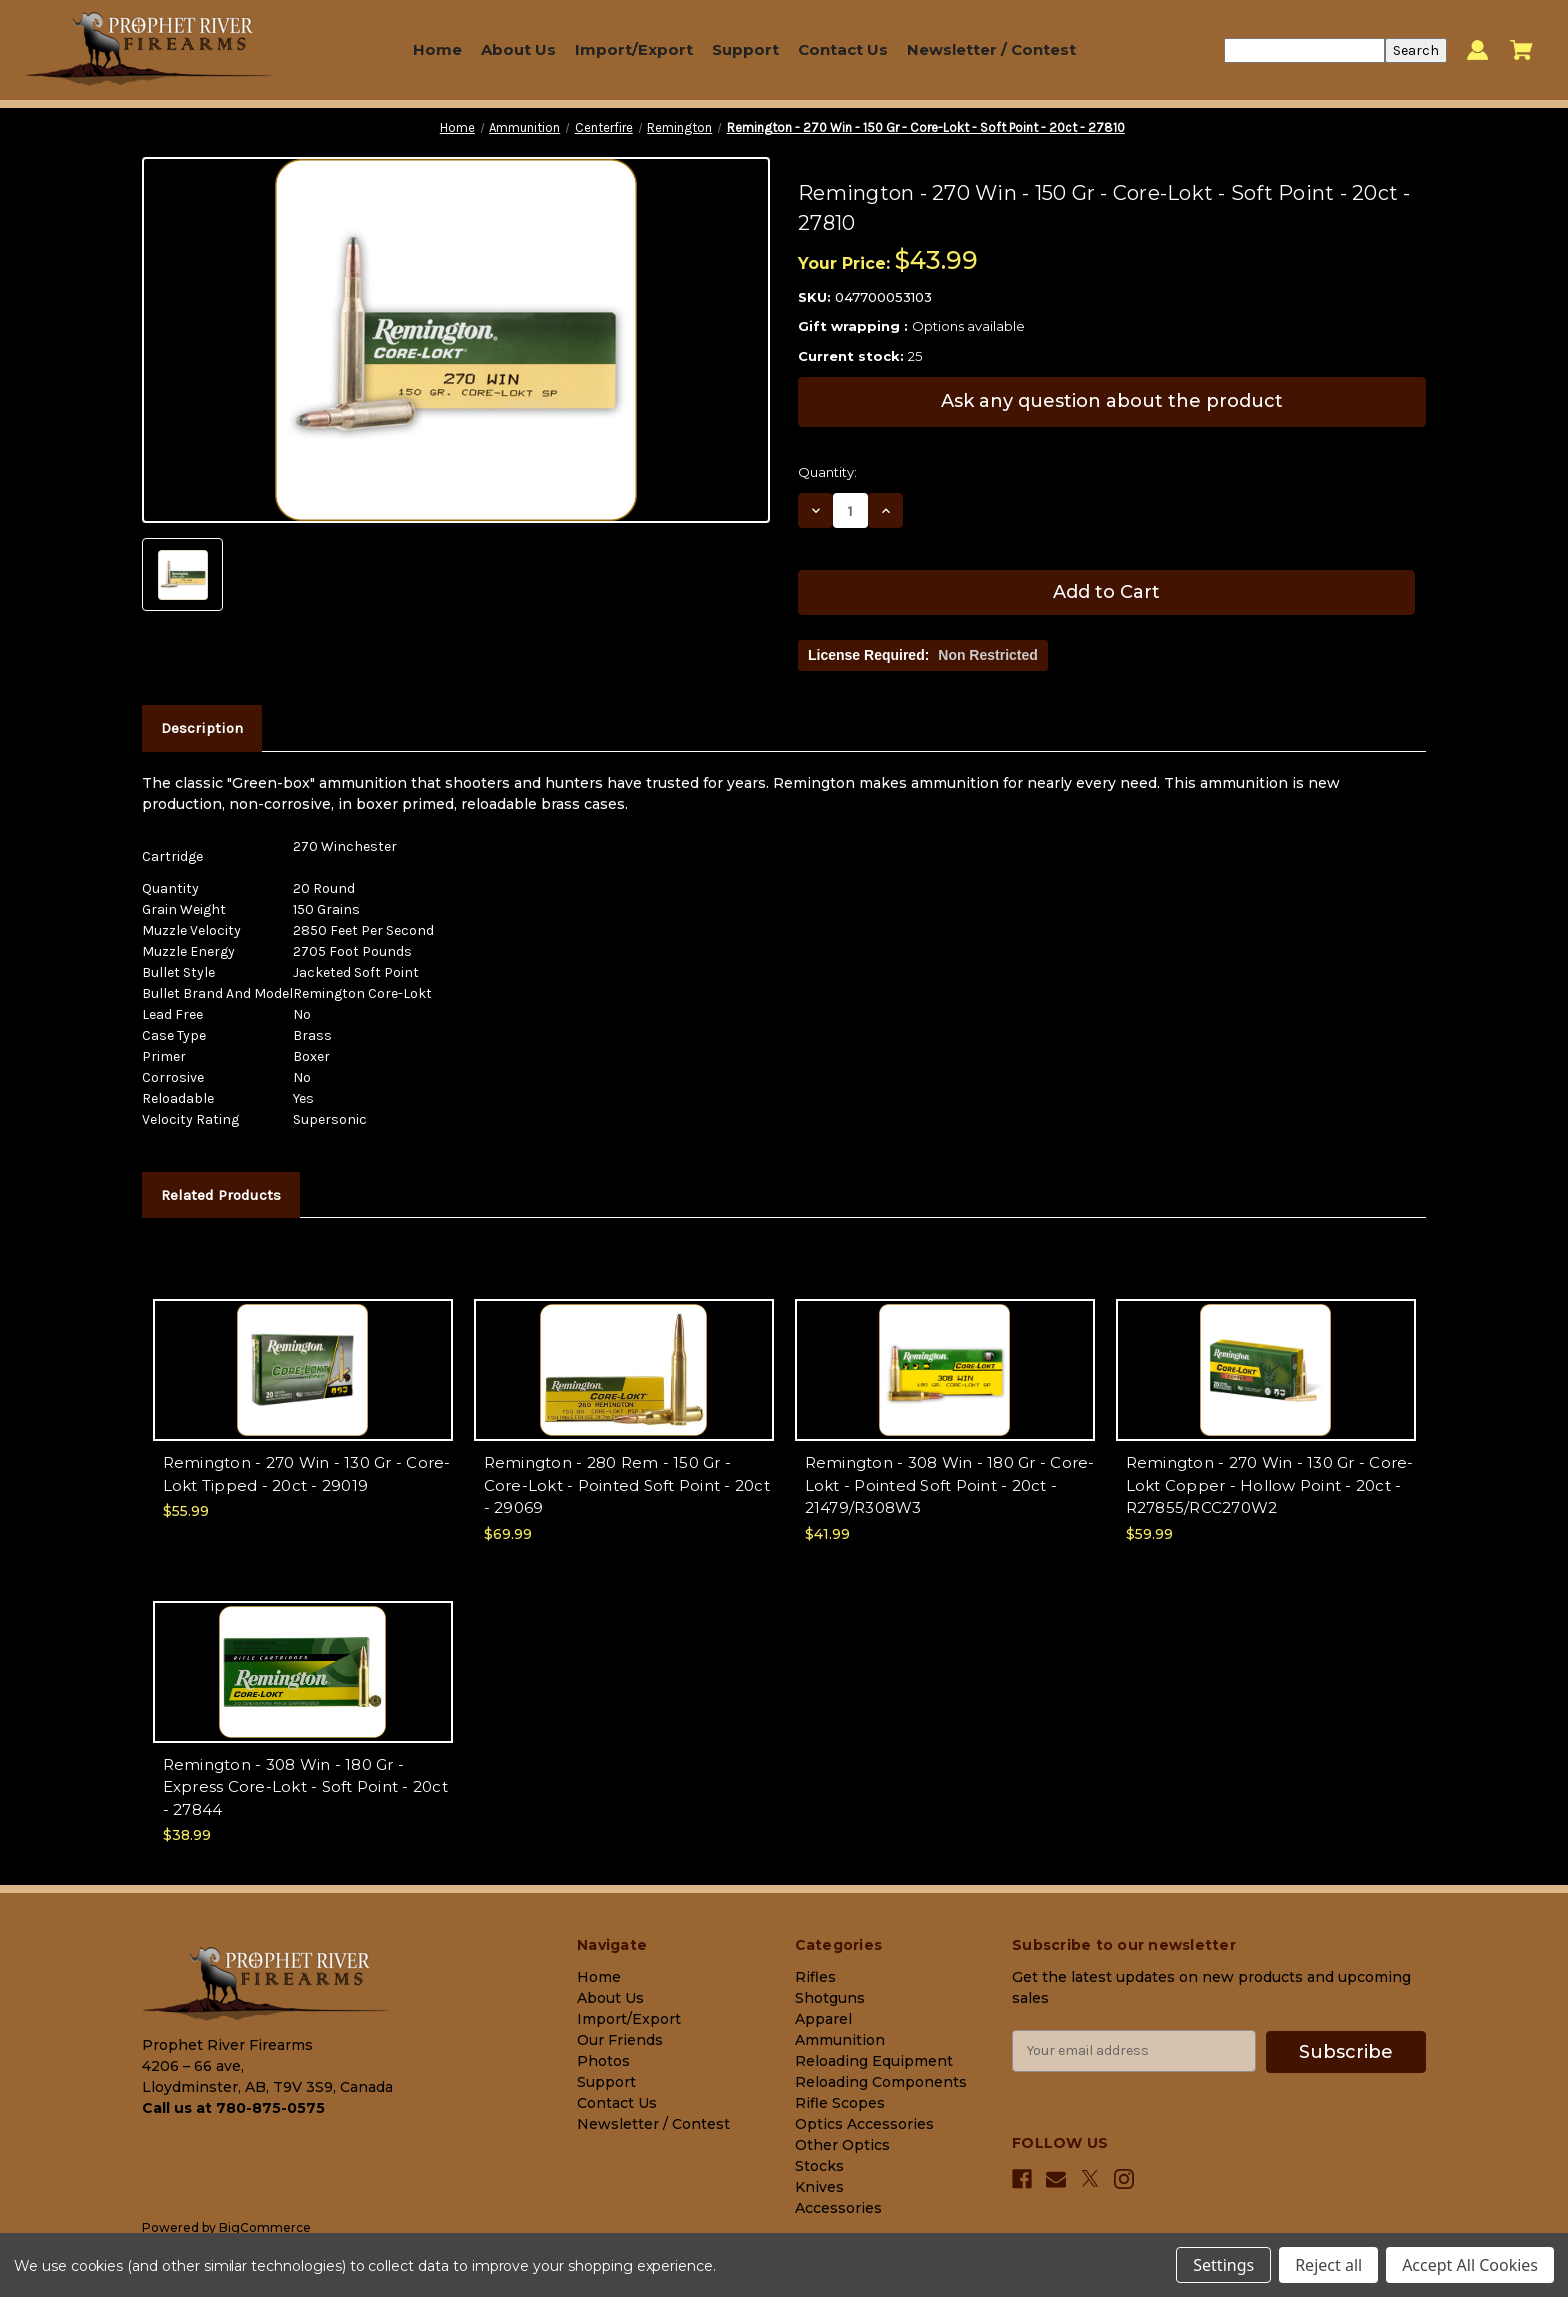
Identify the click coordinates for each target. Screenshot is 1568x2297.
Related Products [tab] (221, 1195)
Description (202, 728)
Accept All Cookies (1470, 2265)
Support (745, 49)
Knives (819, 2187)
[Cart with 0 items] (1521, 50)
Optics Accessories (864, 2124)
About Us (518, 49)
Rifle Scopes (840, 2103)
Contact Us (843, 49)
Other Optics (842, 2145)
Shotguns (830, 1998)
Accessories (838, 2208)
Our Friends (620, 2040)
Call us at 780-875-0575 (233, 2108)
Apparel (823, 2019)
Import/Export (634, 49)
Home (437, 49)
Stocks (819, 2166)
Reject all (1328, 2265)
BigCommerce (265, 2227)
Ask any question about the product (1112, 401)
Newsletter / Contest (991, 49)
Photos (603, 2061)
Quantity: (827, 472)
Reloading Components (881, 2082)
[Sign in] (1477, 50)
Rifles (815, 1977)
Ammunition (840, 2040)
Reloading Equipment (874, 2061)
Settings (1223, 2265)
